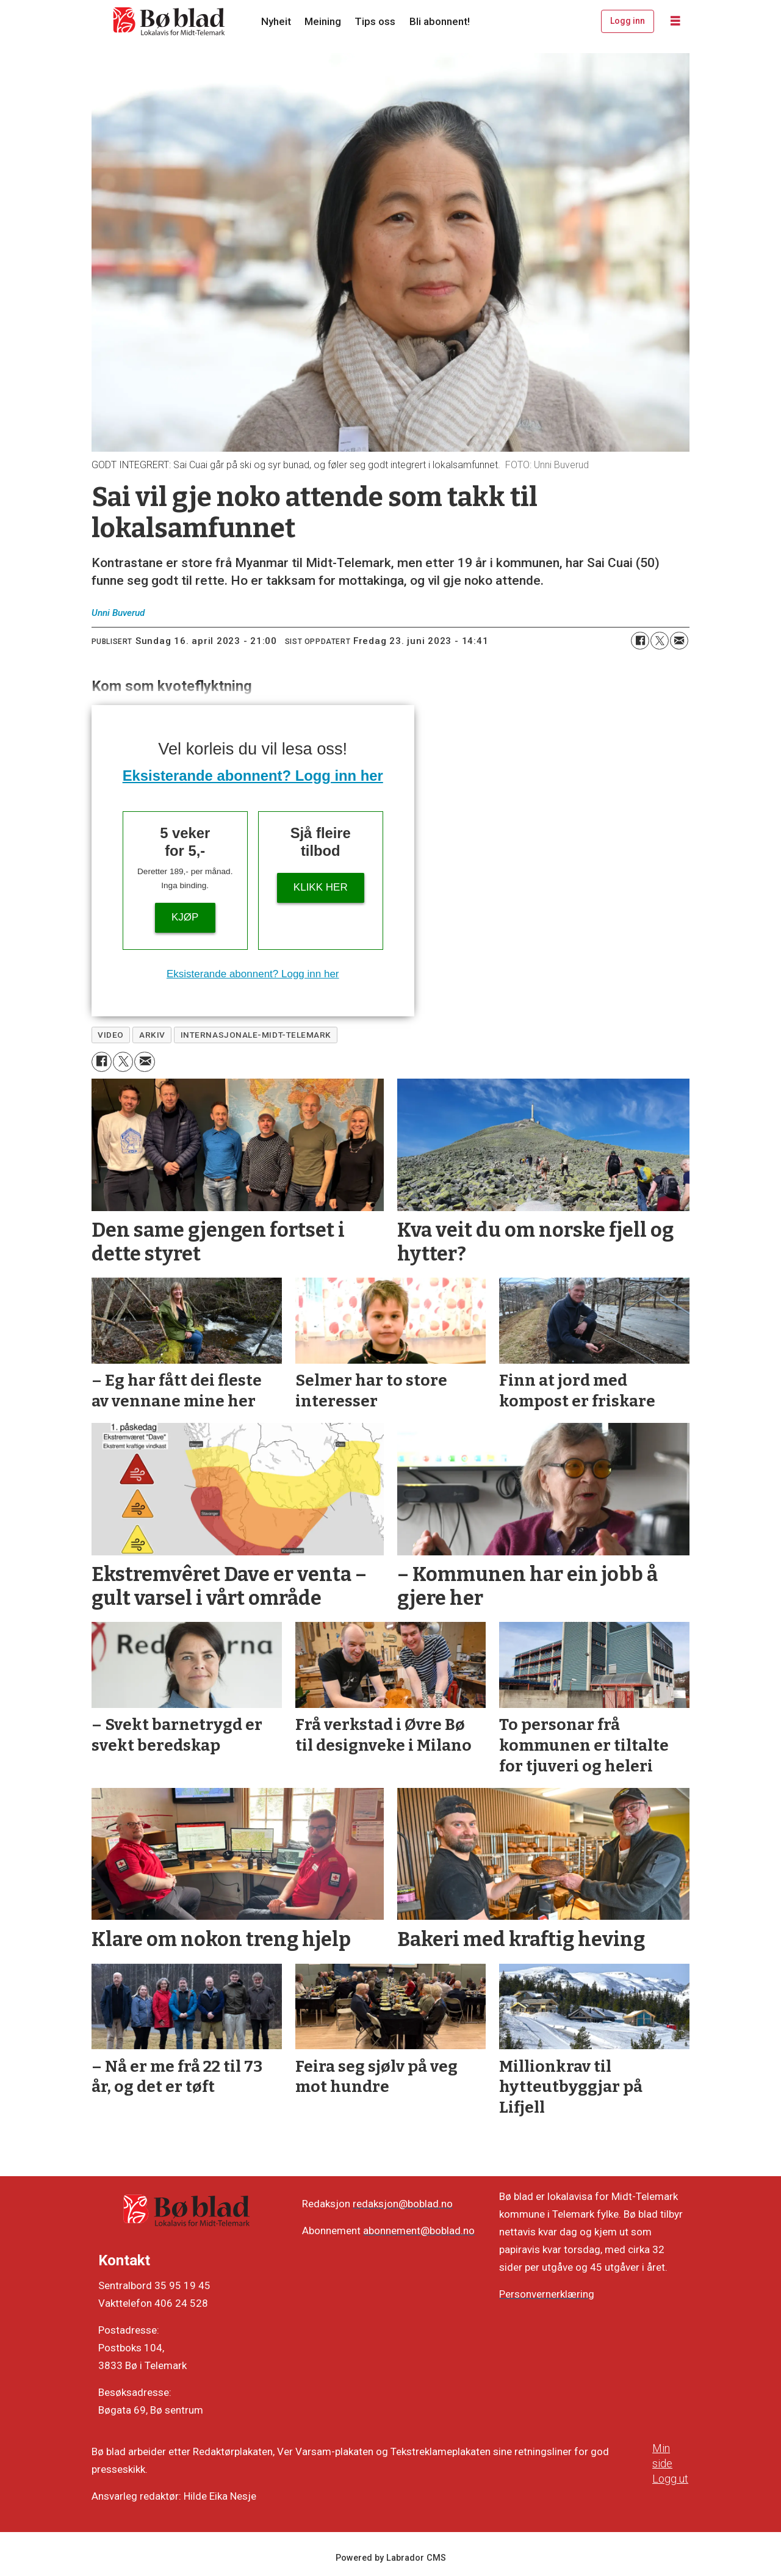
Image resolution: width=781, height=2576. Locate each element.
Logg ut (670, 2478)
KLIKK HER (320, 887)
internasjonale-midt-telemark (256, 1035)
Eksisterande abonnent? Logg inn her (253, 775)
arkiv (152, 1035)
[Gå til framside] (170, 21)
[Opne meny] (675, 21)
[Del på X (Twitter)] (659, 641)
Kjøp (184, 917)
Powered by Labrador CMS (391, 2558)
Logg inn (627, 21)
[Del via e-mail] (679, 641)
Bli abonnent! (439, 21)
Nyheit (276, 21)
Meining (322, 21)
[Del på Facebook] (640, 641)
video (111, 1035)
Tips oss (375, 21)
